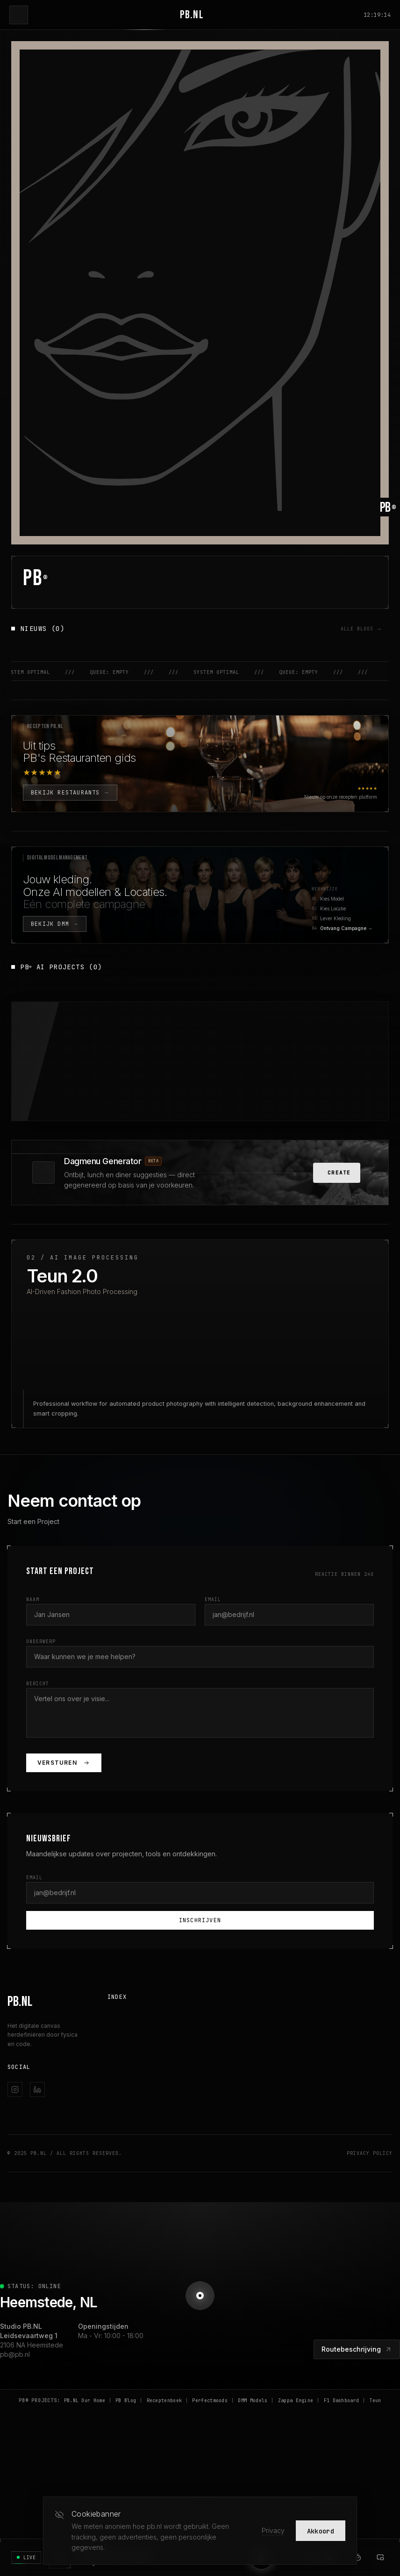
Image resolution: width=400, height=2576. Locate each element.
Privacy (273, 2530)
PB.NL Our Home (84, 2445)
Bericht (37, 1728)
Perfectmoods (210, 2445)
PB (36, 578)
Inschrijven (200, 1965)
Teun (375, 2445)
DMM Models (252, 2445)
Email (213, 1644)
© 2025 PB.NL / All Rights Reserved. (64, 2198)
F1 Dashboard (341, 2445)
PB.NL (192, 14)
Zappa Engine (296, 2445)
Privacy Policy (370, 2198)
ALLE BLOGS (362, 628)
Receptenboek (164, 2445)
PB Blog (125, 2445)
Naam (32, 1644)
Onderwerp (41, 1686)
